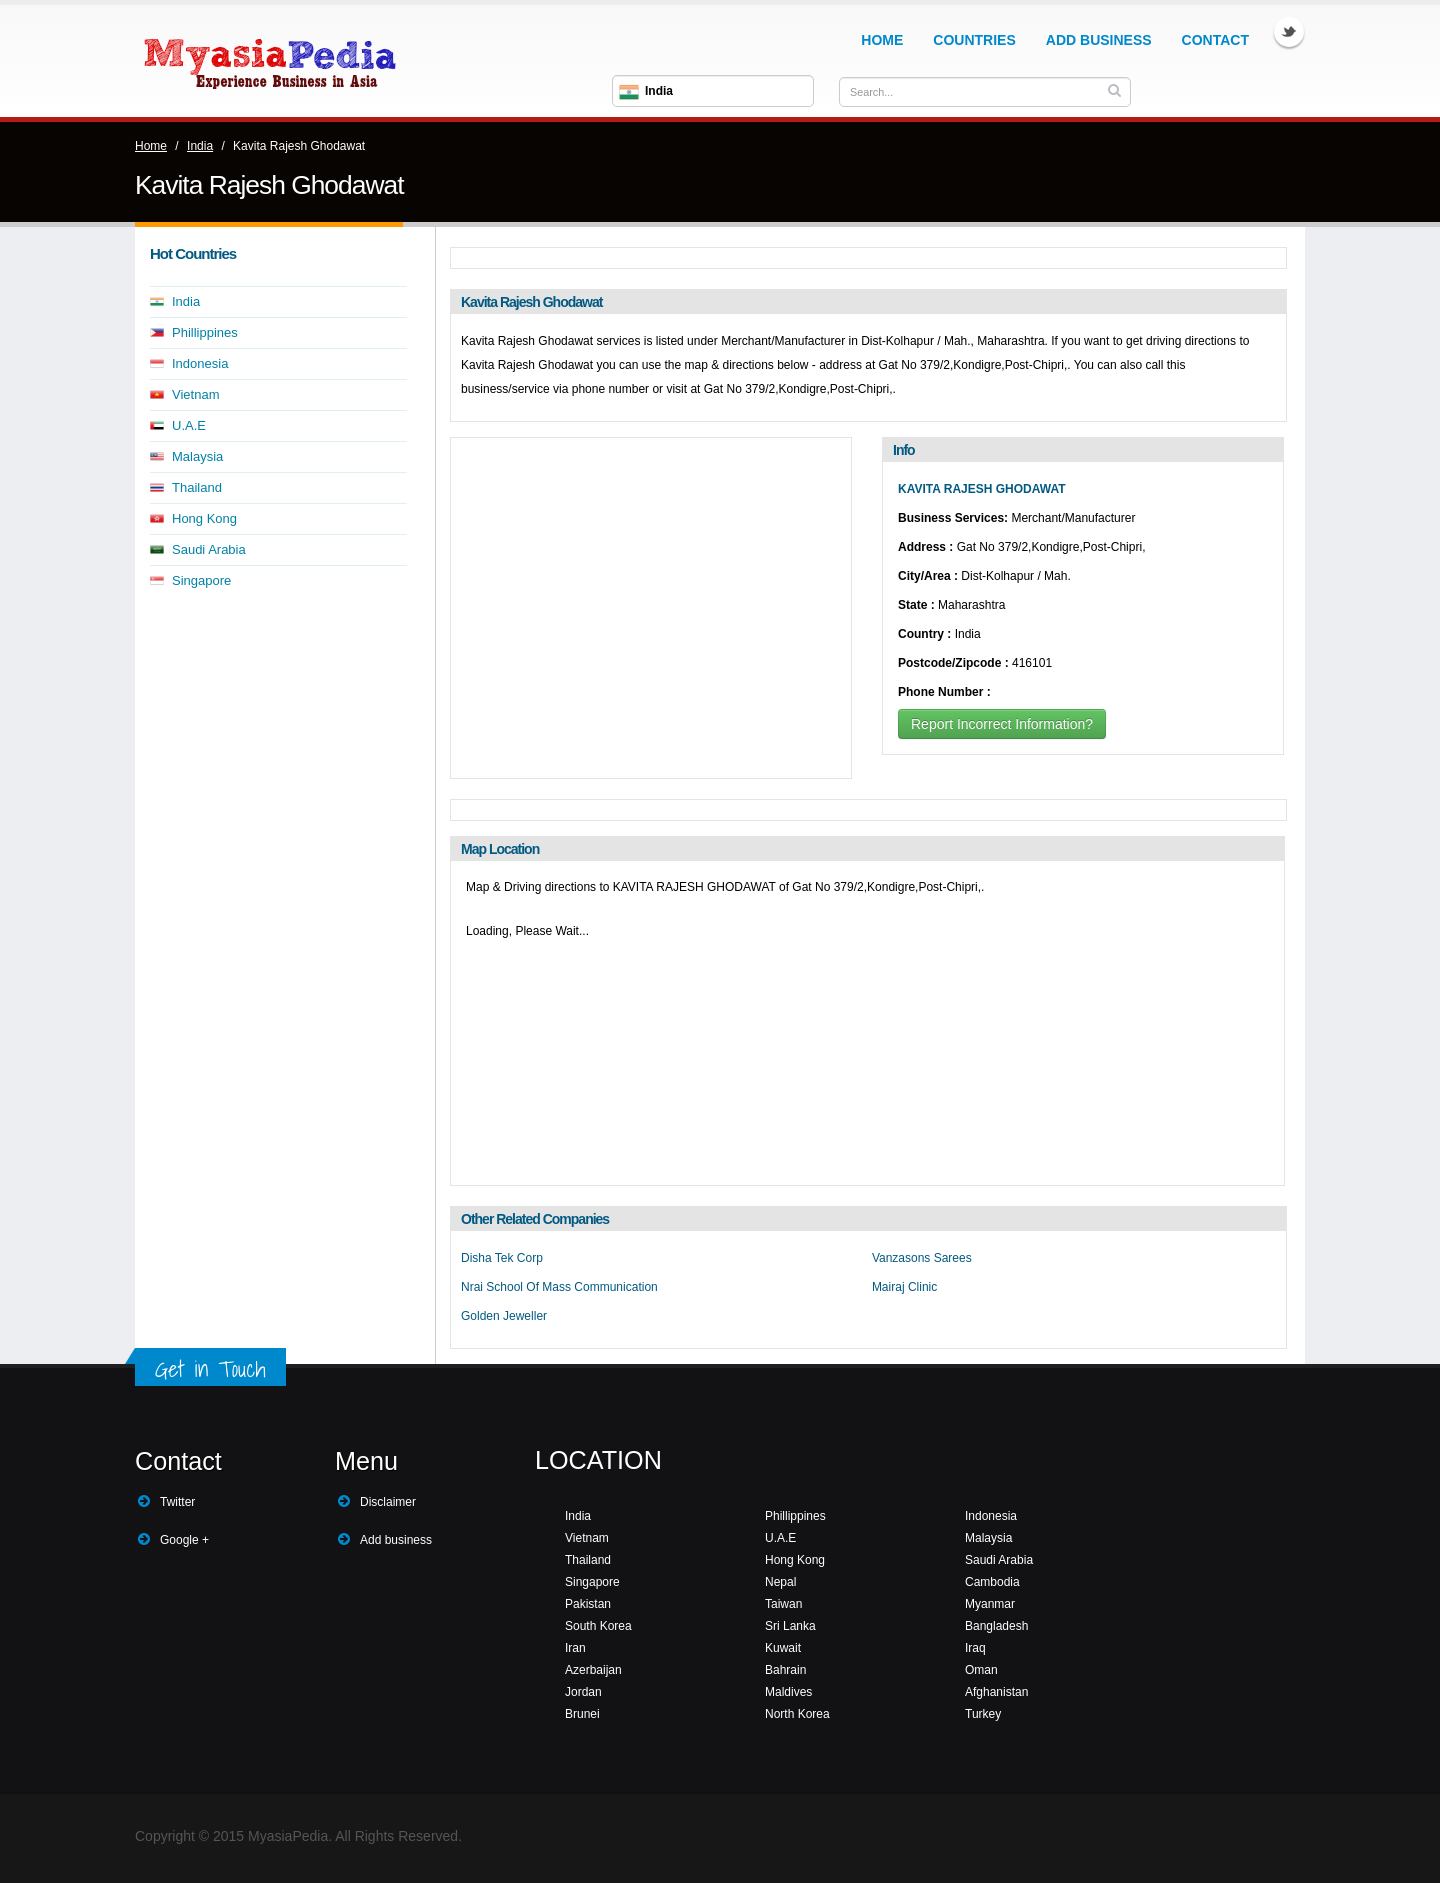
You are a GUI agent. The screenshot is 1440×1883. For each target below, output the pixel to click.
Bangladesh (996, 1626)
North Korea (797, 1714)
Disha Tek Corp (502, 1258)
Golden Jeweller (504, 1316)
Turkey (983, 1714)
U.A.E (189, 425)
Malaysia (197, 456)
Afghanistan (996, 1692)
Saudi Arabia (209, 549)
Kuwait (783, 1648)
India (200, 146)
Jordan (583, 1692)
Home (882, 40)
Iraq (975, 1648)
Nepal (780, 1582)
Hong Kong (204, 518)
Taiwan (783, 1604)
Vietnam (195, 394)
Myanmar (990, 1604)
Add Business (1099, 40)
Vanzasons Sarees (922, 1258)
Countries (974, 40)
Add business (396, 1540)
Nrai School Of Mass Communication (559, 1287)
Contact (1215, 40)
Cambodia (992, 1582)
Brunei (582, 1714)
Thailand (197, 487)
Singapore (201, 580)
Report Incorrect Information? (1002, 724)
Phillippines (205, 332)
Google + (184, 1540)
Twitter (1289, 32)
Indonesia (200, 363)
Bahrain (785, 1670)
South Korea (598, 1626)
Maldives (788, 1692)
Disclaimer (388, 1502)
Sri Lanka (790, 1626)
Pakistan (588, 1604)
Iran (575, 1648)
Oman (981, 1670)
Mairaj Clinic (904, 1287)
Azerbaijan (593, 1670)
